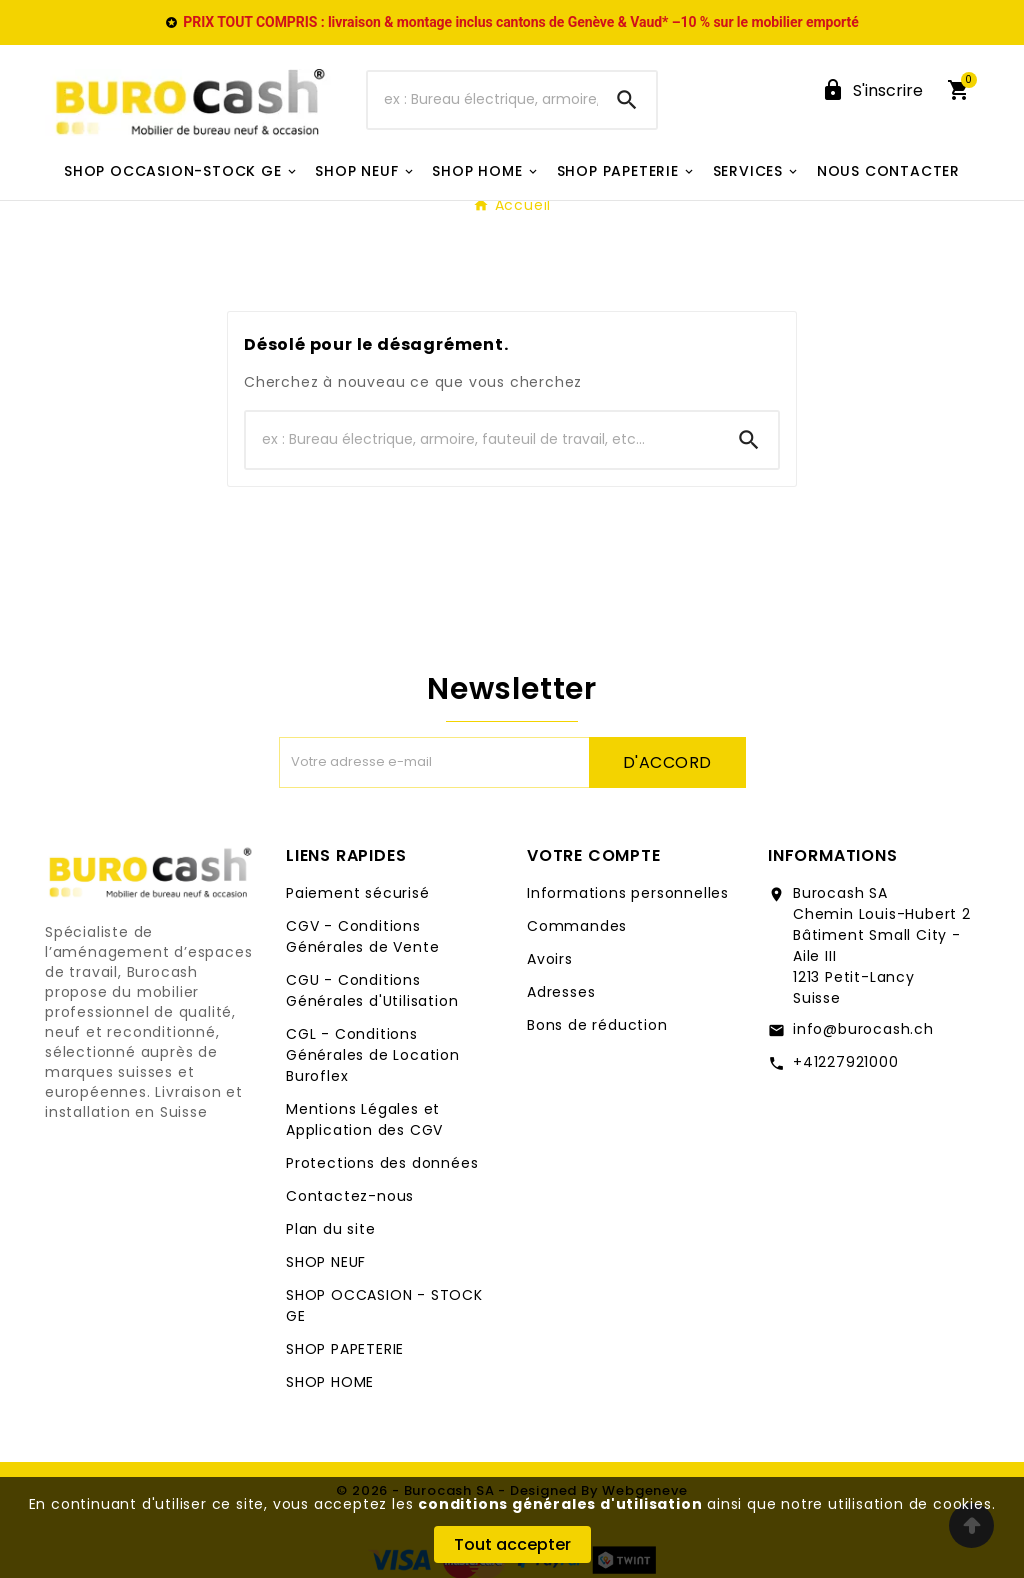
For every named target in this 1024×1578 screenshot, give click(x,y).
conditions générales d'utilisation (560, 1504)
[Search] (627, 100)
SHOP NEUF (326, 1262)
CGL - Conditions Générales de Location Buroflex (373, 1055)
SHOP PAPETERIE (345, 1349)
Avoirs (550, 959)
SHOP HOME (330, 1382)
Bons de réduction (597, 1025)
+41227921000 (846, 1062)
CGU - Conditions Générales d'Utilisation (372, 990)
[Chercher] (482, 100)
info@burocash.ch (863, 1029)
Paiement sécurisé (358, 893)
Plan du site (331, 1229)
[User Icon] (872, 90)
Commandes (577, 926)
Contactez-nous (350, 1196)
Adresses (561, 992)
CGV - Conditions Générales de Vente (362, 936)
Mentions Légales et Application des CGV (364, 1119)
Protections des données (382, 1163)
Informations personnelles (628, 893)
